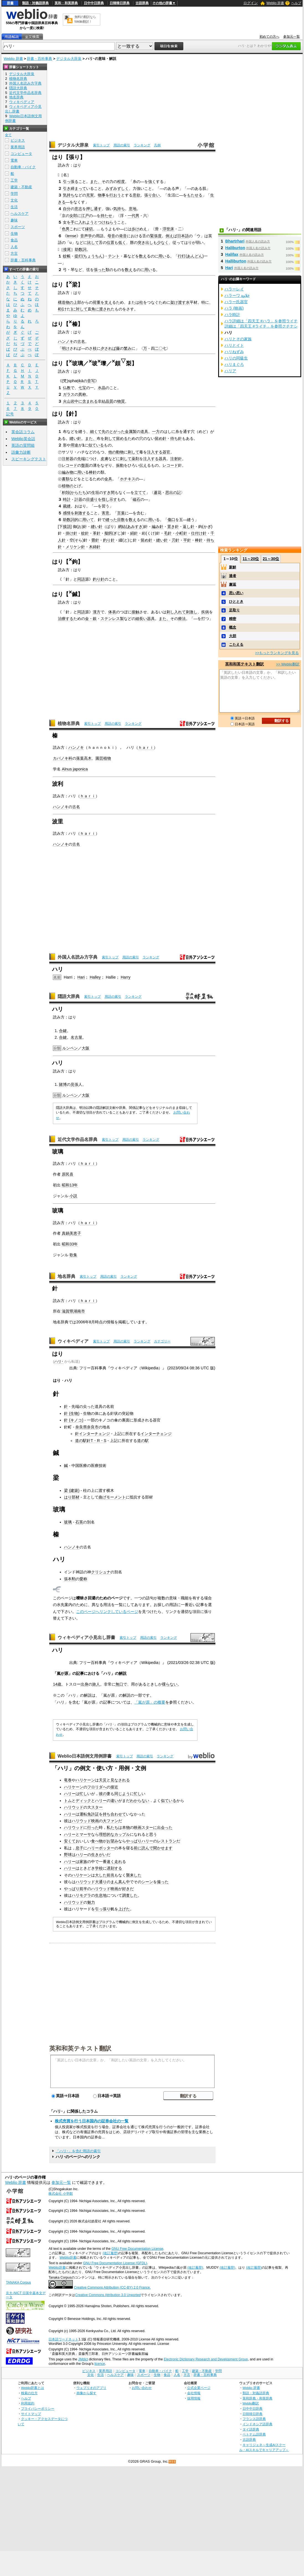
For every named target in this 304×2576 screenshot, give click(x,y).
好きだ (128, 1888)
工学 (14, 180)
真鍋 (65, 1233)
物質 (121, 401)
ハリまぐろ (234, 364)
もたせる (194, 195)
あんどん (194, 256)
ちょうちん (93, 256)
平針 (187, 540)
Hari (81, 977)
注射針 (176, 458)
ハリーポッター (100, 1848)
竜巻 (68, 1780)
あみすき (135, 526)
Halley (95, 977)
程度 (121, 181)
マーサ (85, 1834)
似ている (96, 445)
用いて (88, 519)
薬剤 (135, 458)
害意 (105, 513)
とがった (117, 431)
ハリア (230, 371)
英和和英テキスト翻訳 (80, 2048)
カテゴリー (162, 1341)
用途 (74, 445)
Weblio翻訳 (251, 2403)
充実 (90, 195)
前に (137, 1848)
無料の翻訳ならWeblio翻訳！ (85, 19)
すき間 (109, 492)
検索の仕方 (29, 2393)
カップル (122, 1834)
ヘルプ (296, 3)
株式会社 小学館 (60, 2193)
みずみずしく (117, 188)
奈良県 (81, 1427)
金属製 (130, 431)
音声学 (86, 236)
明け (65, 348)
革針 (97, 533)
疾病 (205, 612)
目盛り (92, 499)
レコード (69, 465)
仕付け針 (199, 533)
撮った (163, 1882)
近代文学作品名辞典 (77, 1139)
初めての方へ (269, 37)
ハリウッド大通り (91, 1882)
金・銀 (91, 618)
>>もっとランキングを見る (277, 653)
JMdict (83, 2359)
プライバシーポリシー (37, 2408)
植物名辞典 (69, 723)
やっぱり (133, 1841)
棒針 (93, 472)
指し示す (109, 499)
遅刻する (114, 1868)
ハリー (70, 1793)
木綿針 (95, 547)
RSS (172, 2461)
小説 (73, 1196)
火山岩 (68, 401)
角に (95, 309)
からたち (78, 492)
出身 (84, 1684)
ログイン (250, 3)
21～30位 (271, 558)
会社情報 (193, 2393)
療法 (182, 618)
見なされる (120, 1780)
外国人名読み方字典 (77, 957)
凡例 (157, 145)
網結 (122, 526)
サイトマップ (31, 2414)
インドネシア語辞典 (257, 2424)
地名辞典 (66, 1276)
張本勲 (70, 1579)
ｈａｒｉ (146, 747)
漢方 (97, 612)
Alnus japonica (75, 769)
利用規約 (27, 2403)
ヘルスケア (20, 213)
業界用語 (18, 147)
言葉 (121, 513)
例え (169, 236)
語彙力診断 (21, 452)
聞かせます (162, 1848)
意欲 (136, 195)
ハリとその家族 (238, 339)
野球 (68, 1854)
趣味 (14, 220)
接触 (135, 612)
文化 (14, 200)
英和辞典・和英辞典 (257, 2398)
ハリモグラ (81, 1895)
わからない (139, 1800)
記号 (10, 414)
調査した (130, 1895)
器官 (166, 452)
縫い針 (75, 438)
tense (71, 236)
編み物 (67, 472)
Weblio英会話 (23, 438)
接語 (67, 526)
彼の (103, 1793)
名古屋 (76, 1037)
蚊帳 (67, 256)
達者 (232, 576)
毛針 (168, 533)
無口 (119, 1684)
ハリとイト (234, 345)
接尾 (67, 249)
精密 (232, 619)
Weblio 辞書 (275, 3)
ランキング (142, 145)
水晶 (101, 387)
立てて (140, 492)
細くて (96, 431)
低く (122, 242)
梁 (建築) (71, 1490)
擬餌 (108, 533)
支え (108, 302)
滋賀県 (67, 1311)
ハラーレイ (234, 289)
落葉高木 (84, 758)
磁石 (136, 499)
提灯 (78, 256)
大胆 (232, 636)
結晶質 (107, 401)
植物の (67, 486)
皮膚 (104, 458)
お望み (112, 1841)
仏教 (67, 387)
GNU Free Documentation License (137, 2249)
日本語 (183, 236)
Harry (125, 977)
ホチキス (127, 479)
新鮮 (232, 567)
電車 (14, 160)
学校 (99, 1868)
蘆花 (157, 492)
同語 (81, 579)
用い (162, 256)
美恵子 (75, 1233)
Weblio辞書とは (32, 2387)
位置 (110, 242)
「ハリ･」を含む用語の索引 (78, 2151)
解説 (123, 1673)
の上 (73, 302)
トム (68, 1800)
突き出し (145, 242)
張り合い (152, 195)
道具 (144, 431)
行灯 (182, 256)
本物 (126, 1827)
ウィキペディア (73, 1341)
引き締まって (74, 188)
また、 (96, 181)
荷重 (97, 302)
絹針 (134, 533)
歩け (135, 229)
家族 (83, 1861)
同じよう (122, 1793)
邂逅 (232, 584)
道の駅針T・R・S (90, 1440)
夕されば (108, 348)
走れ (118, 1861)
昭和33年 (70, 1244)
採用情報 (193, 2398)
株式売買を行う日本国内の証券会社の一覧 (91, 2121)
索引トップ (101, 145)
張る (74, 181)
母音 (111, 236)
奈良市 (93, 1427)
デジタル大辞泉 (68, 59)
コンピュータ (21, 154)
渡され (105, 309)
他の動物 (116, 452)
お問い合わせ (142, 2387)
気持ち (68, 195)
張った (99, 269)
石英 (79, 1522)
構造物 (63, 302)
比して (93, 242)
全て (8, 135)
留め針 (160, 438)
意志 (78, 208)
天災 (103, 1780)
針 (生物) (71, 1413)
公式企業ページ (198, 2387)
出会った (164, 1827)
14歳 (57, 1684)
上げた (124, 1909)
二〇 (159, 348)
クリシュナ (100, 1572)
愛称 (83, 1579)
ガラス (68, 394)
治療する (65, 618)
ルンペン (70, 1048)
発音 (123, 236)
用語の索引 (122, 145)
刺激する (82, 513)
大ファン (110, 1821)
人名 (14, 247)
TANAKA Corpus (18, 2282)
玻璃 (68, 1522)
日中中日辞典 (94, 3)
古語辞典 (142, 3)
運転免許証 (89, 1814)
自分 (67, 208)
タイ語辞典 (251, 2429)
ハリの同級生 (236, 358)
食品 (14, 240)
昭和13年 (70, 1185)
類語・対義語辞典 (35, 3)
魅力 (91, 1902)
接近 (114, 1787)
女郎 (73, 215)
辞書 (10, 3)
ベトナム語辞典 (254, 2434)
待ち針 (176, 438)
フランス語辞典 (254, 2419)
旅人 (96, 1684)
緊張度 (156, 236)
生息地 (101, 1895)
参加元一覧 (291, 37)
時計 (67, 499)
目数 (121, 519)
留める (122, 438)
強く (152, 181)
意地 (132, 208)
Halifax (231, 254)
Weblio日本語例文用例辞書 (85, 1756)
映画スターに (145, 1827)
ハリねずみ (234, 351)
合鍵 (63, 1030)
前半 (83, 1888)
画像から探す (86, 2393)
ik (79, 381)
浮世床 (168, 229)
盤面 (85, 465)
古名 (81, 341)
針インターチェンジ (92, 1433)
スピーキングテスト (28, 459)
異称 (82, 394)
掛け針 (71, 533)
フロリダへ (97, 1787)
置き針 (173, 526)
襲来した (133, 1875)
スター (97, 1807)
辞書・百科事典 (39, 59)
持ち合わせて (114, 1814)
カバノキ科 (62, 758)
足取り (234, 610)
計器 (78, 499)
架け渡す (178, 302)
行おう (115, 195)
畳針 (95, 540)
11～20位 (251, 558)
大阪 (85, 1048)
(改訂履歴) (110, 2253)
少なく (163, 242)
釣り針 (109, 540)
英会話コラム (23, 432)
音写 (91, 381)
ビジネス (18, 140)
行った (93, 1827)
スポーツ (18, 227)
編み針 (157, 526)
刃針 (175, 540)
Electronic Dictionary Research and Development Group (206, 2359)
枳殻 (65, 492)
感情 (67, 513)
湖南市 (79, 1311)
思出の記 (173, 492)
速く (110, 1861)
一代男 (133, 215)
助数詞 (80, 249)
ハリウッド (73, 1807)
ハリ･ (58, 1361)
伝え (143, 465)
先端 (81, 458)
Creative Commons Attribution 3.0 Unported (108, 2295)
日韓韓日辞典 (120, 3)
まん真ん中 (120, 1882)
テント (114, 256)
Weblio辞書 (68, 2258)
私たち (112, 1827)
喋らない (169, 1684)
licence (99, 2364)
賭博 (63, 1084)
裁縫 (67, 506)
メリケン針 (75, 547)
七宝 (82, 387)
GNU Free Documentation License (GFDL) (115, 2263)
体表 (112, 612)
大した (101, 1875)
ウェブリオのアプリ (91, 2387)
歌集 (73, 1255)
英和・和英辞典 (66, 3)
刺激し (191, 612)
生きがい (99, 1854)
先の (105, 431)
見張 (74, 1084)
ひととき (236, 601)
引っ (67, 181)
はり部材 (71, 1497)
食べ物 (97, 1841)
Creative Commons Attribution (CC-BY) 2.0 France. (112, 2287)
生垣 (95, 492)
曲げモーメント (112, 1497)
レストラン (166, 1841)
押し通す (94, 208)
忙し (83, 1793)
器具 (162, 458)
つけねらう (107, 222)
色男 (65, 229)
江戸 (85, 215)
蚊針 (85, 533)
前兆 (110, 1875)
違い (114, 1800)
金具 (108, 479)
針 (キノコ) (73, 1420)
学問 (14, 194)
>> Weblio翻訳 (287, 664)
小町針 (181, 533)
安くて (70, 1841)
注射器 (67, 458)
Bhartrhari (235, 241)
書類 (65, 479)
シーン (147, 1882)
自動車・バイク (23, 167)
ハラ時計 (232, 314)
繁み (128, 348)
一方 (156, 431)
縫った (111, 519)
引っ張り (102, 1909)
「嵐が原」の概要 (149, 1702)
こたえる (236, 644)
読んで (147, 1848)
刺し (170, 612)
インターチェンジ (156, 1433)
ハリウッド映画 (85, 1821)
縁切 (89, 229)
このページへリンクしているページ (107, 1611)
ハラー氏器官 (236, 302)
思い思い (236, 593)
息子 (79, 1848)
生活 (14, 207)
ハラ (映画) (234, 308)
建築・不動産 (21, 187)
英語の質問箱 (23, 445)
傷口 (171, 519)
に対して (79, 309)
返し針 (188, 526)
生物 (14, 233)
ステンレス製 (112, 618)
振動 (120, 465)
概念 (232, 627)
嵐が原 (62, 1673)
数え (143, 256)
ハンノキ (65, 341)
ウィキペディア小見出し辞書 (86, 1637)
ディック (83, 1800)
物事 (101, 195)
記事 (80, 1673)
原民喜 (67, 1174)
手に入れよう (82, 222)
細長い (141, 618)
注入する (155, 452)
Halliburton (235, 261)
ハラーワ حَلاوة (237, 295)
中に (78, 401)
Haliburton (235, 248)
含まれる (90, 401)
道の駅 (143, 1440)
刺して (110, 438)
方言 (14, 253)
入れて (180, 612)
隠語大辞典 (69, 996)
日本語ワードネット (63, 2339)
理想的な (106, 1834)
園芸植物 (103, 758)
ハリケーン (85, 1780)
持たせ (106, 215)
